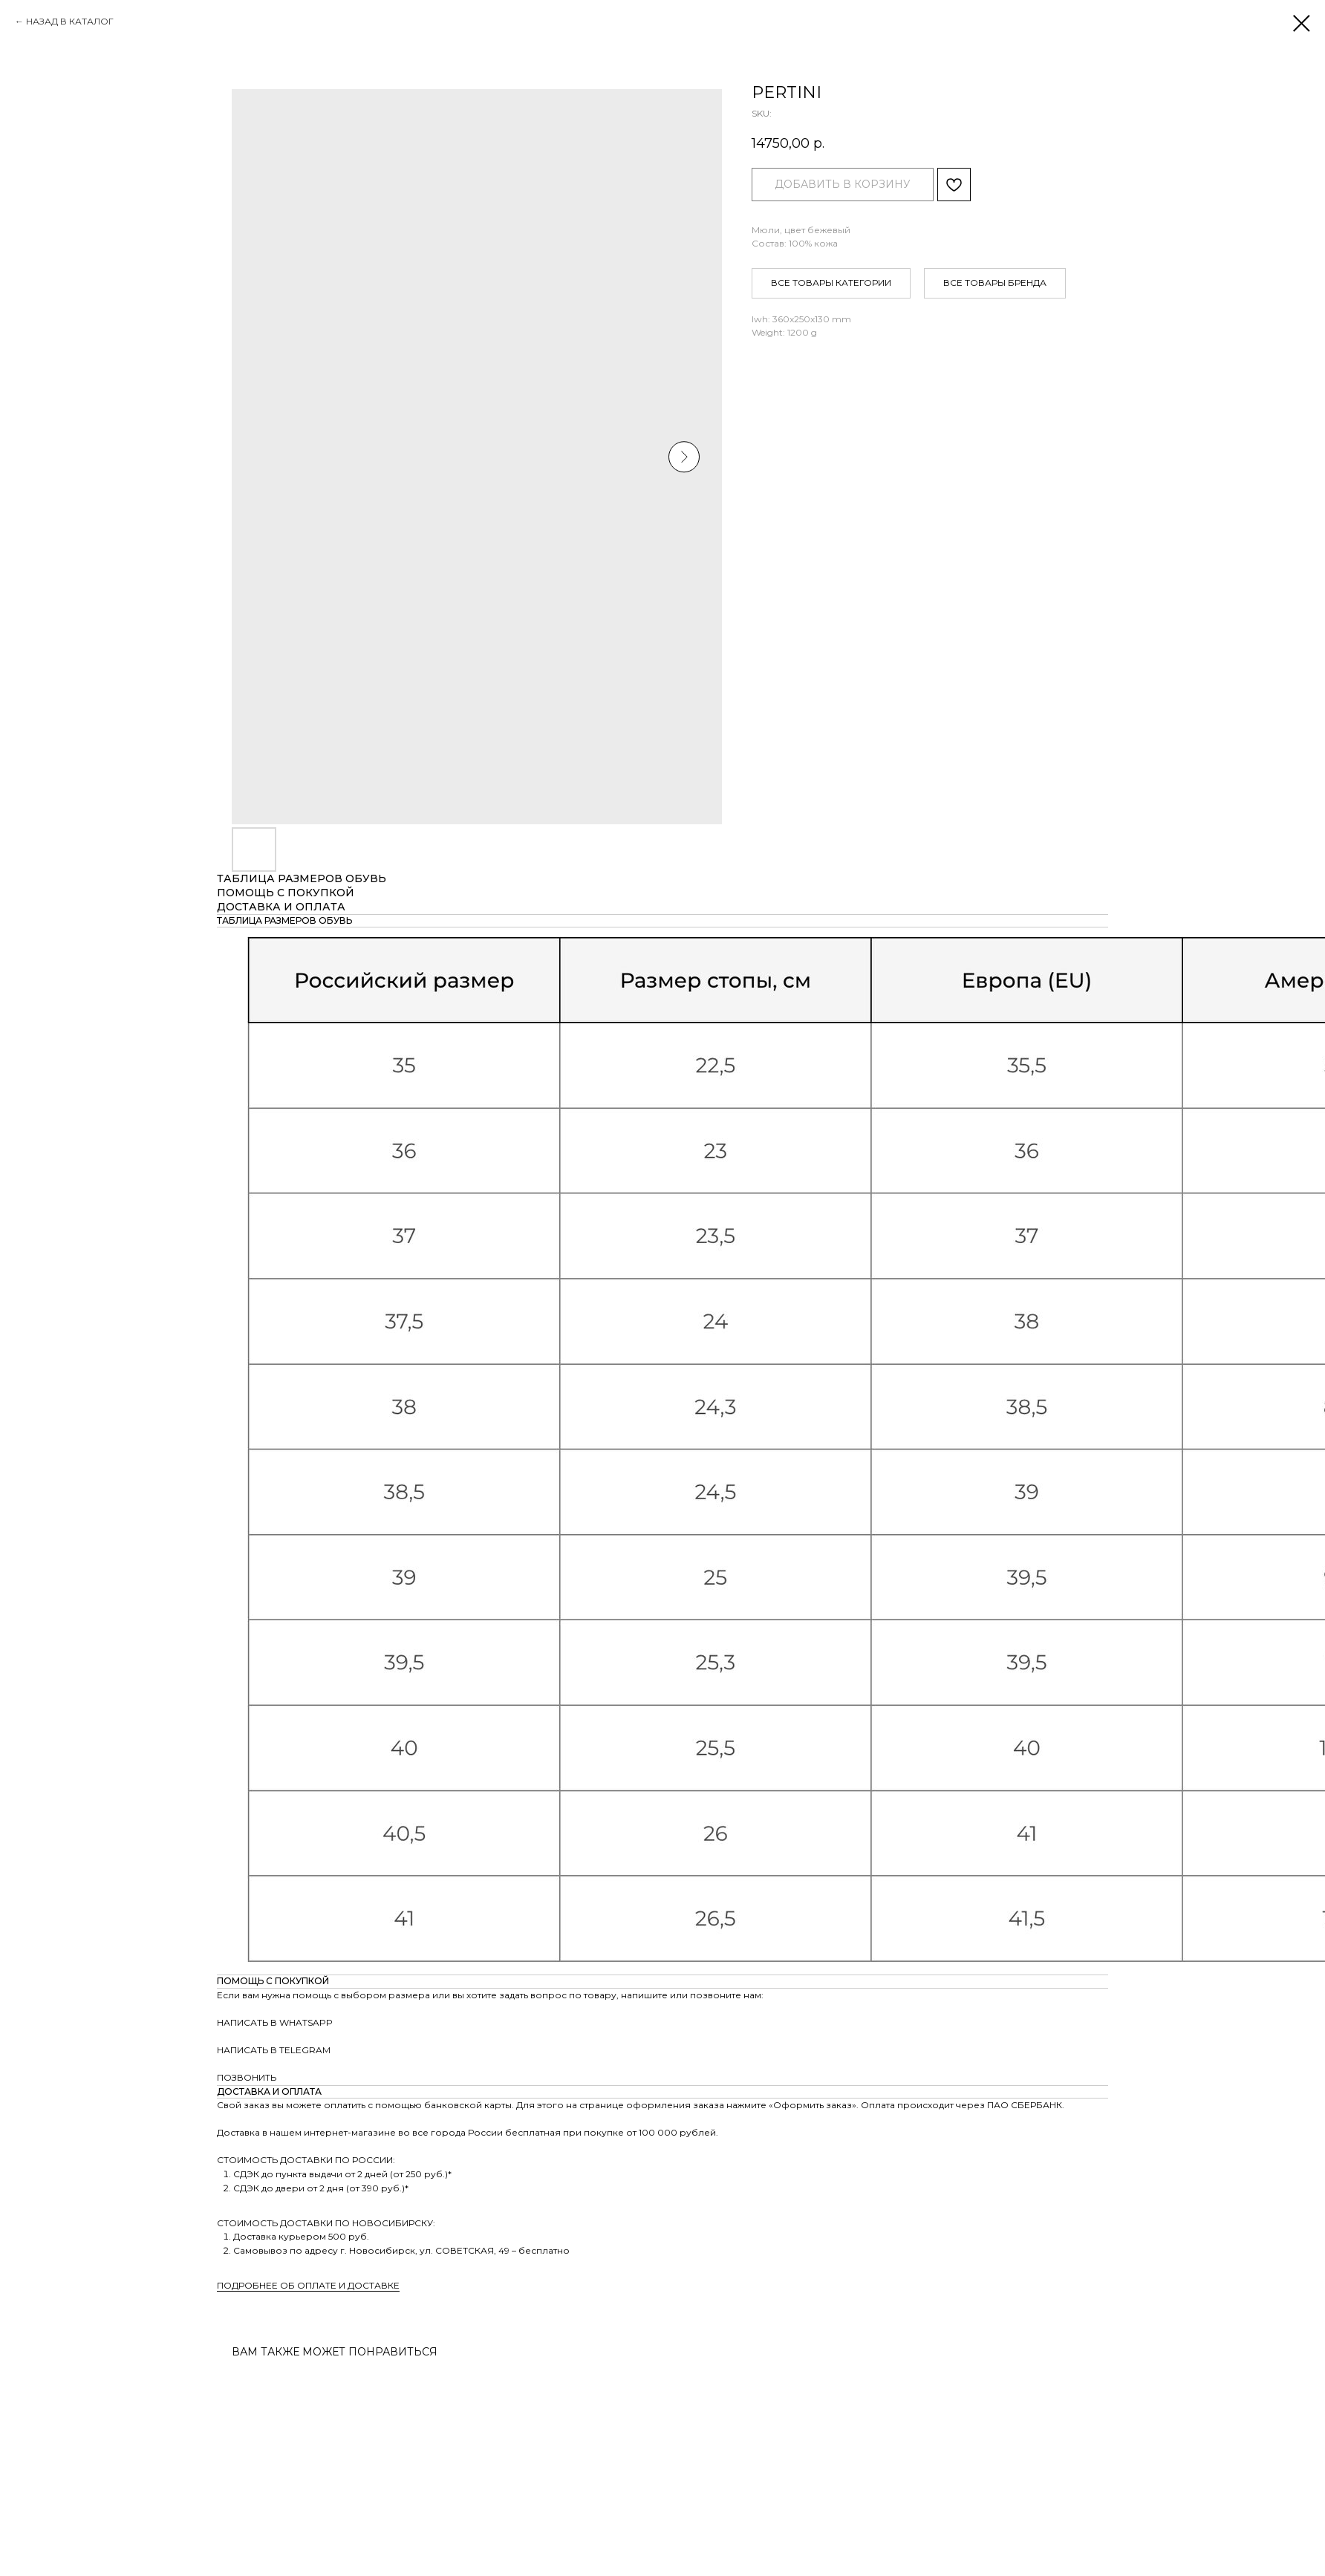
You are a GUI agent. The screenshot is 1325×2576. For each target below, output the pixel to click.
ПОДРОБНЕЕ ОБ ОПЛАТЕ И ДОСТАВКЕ (308, 2285)
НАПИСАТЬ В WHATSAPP (275, 2022)
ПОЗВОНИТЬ (246, 2077)
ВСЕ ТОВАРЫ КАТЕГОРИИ (831, 282)
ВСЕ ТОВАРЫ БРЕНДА (994, 282)
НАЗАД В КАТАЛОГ (70, 21)
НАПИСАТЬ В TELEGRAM (274, 2049)
